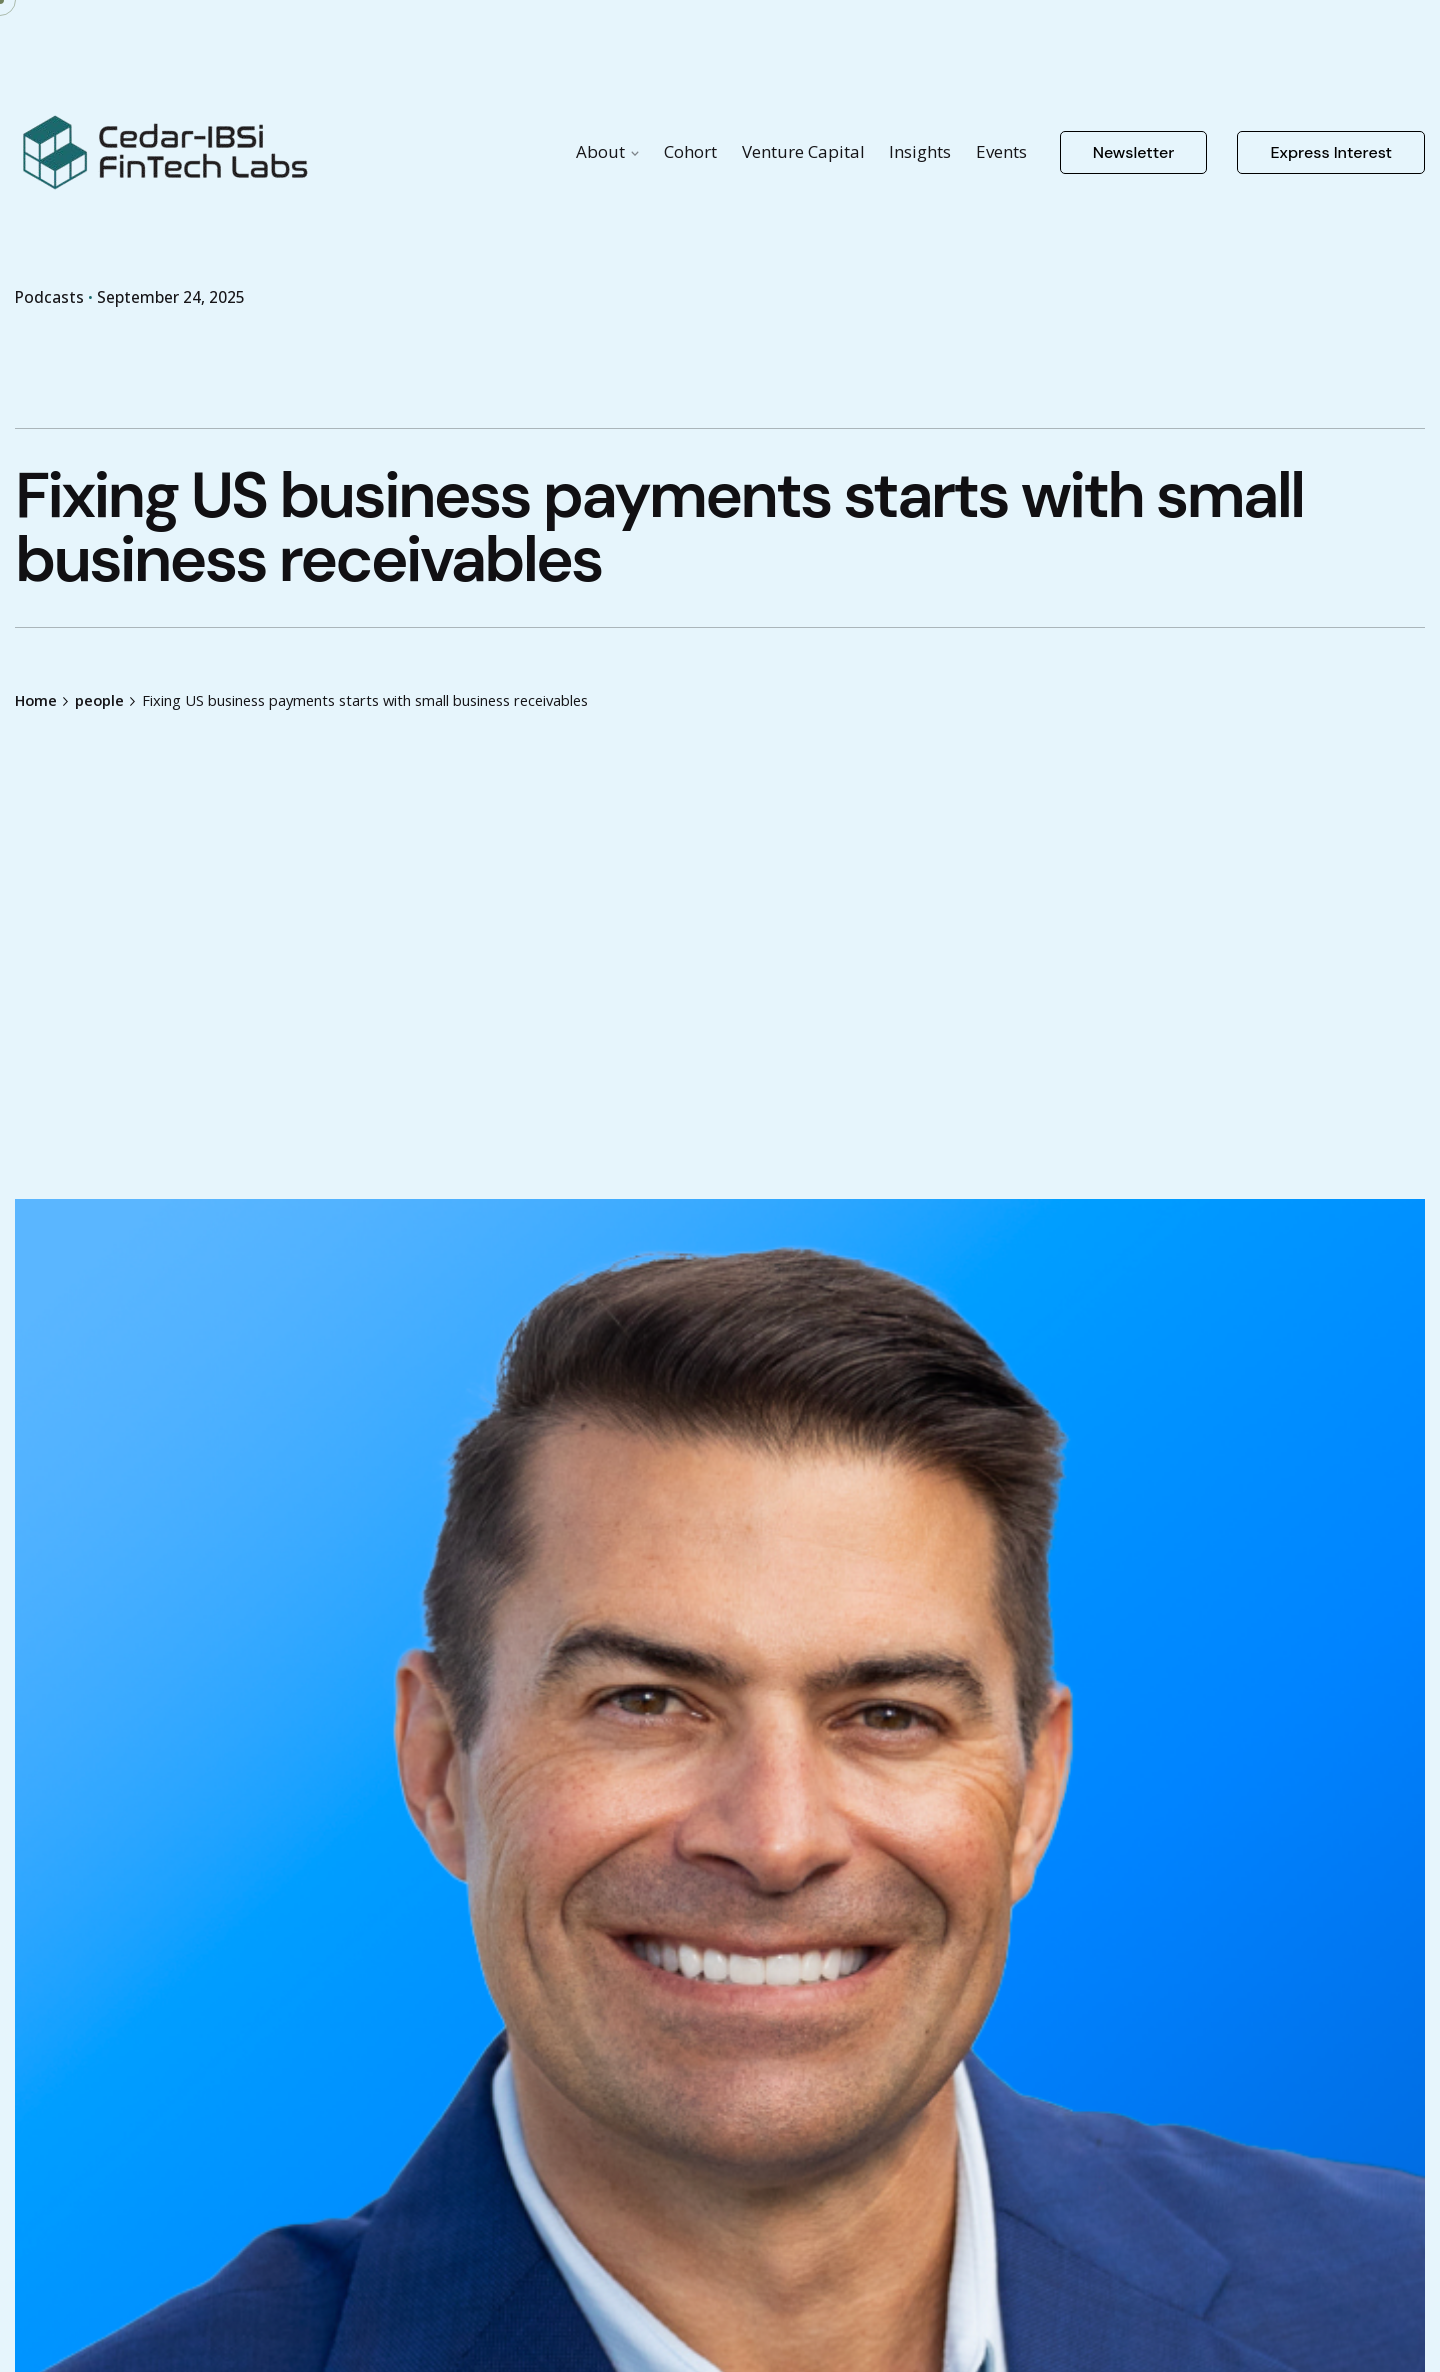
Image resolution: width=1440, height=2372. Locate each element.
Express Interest (1331, 152)
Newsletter (1134, 152)
